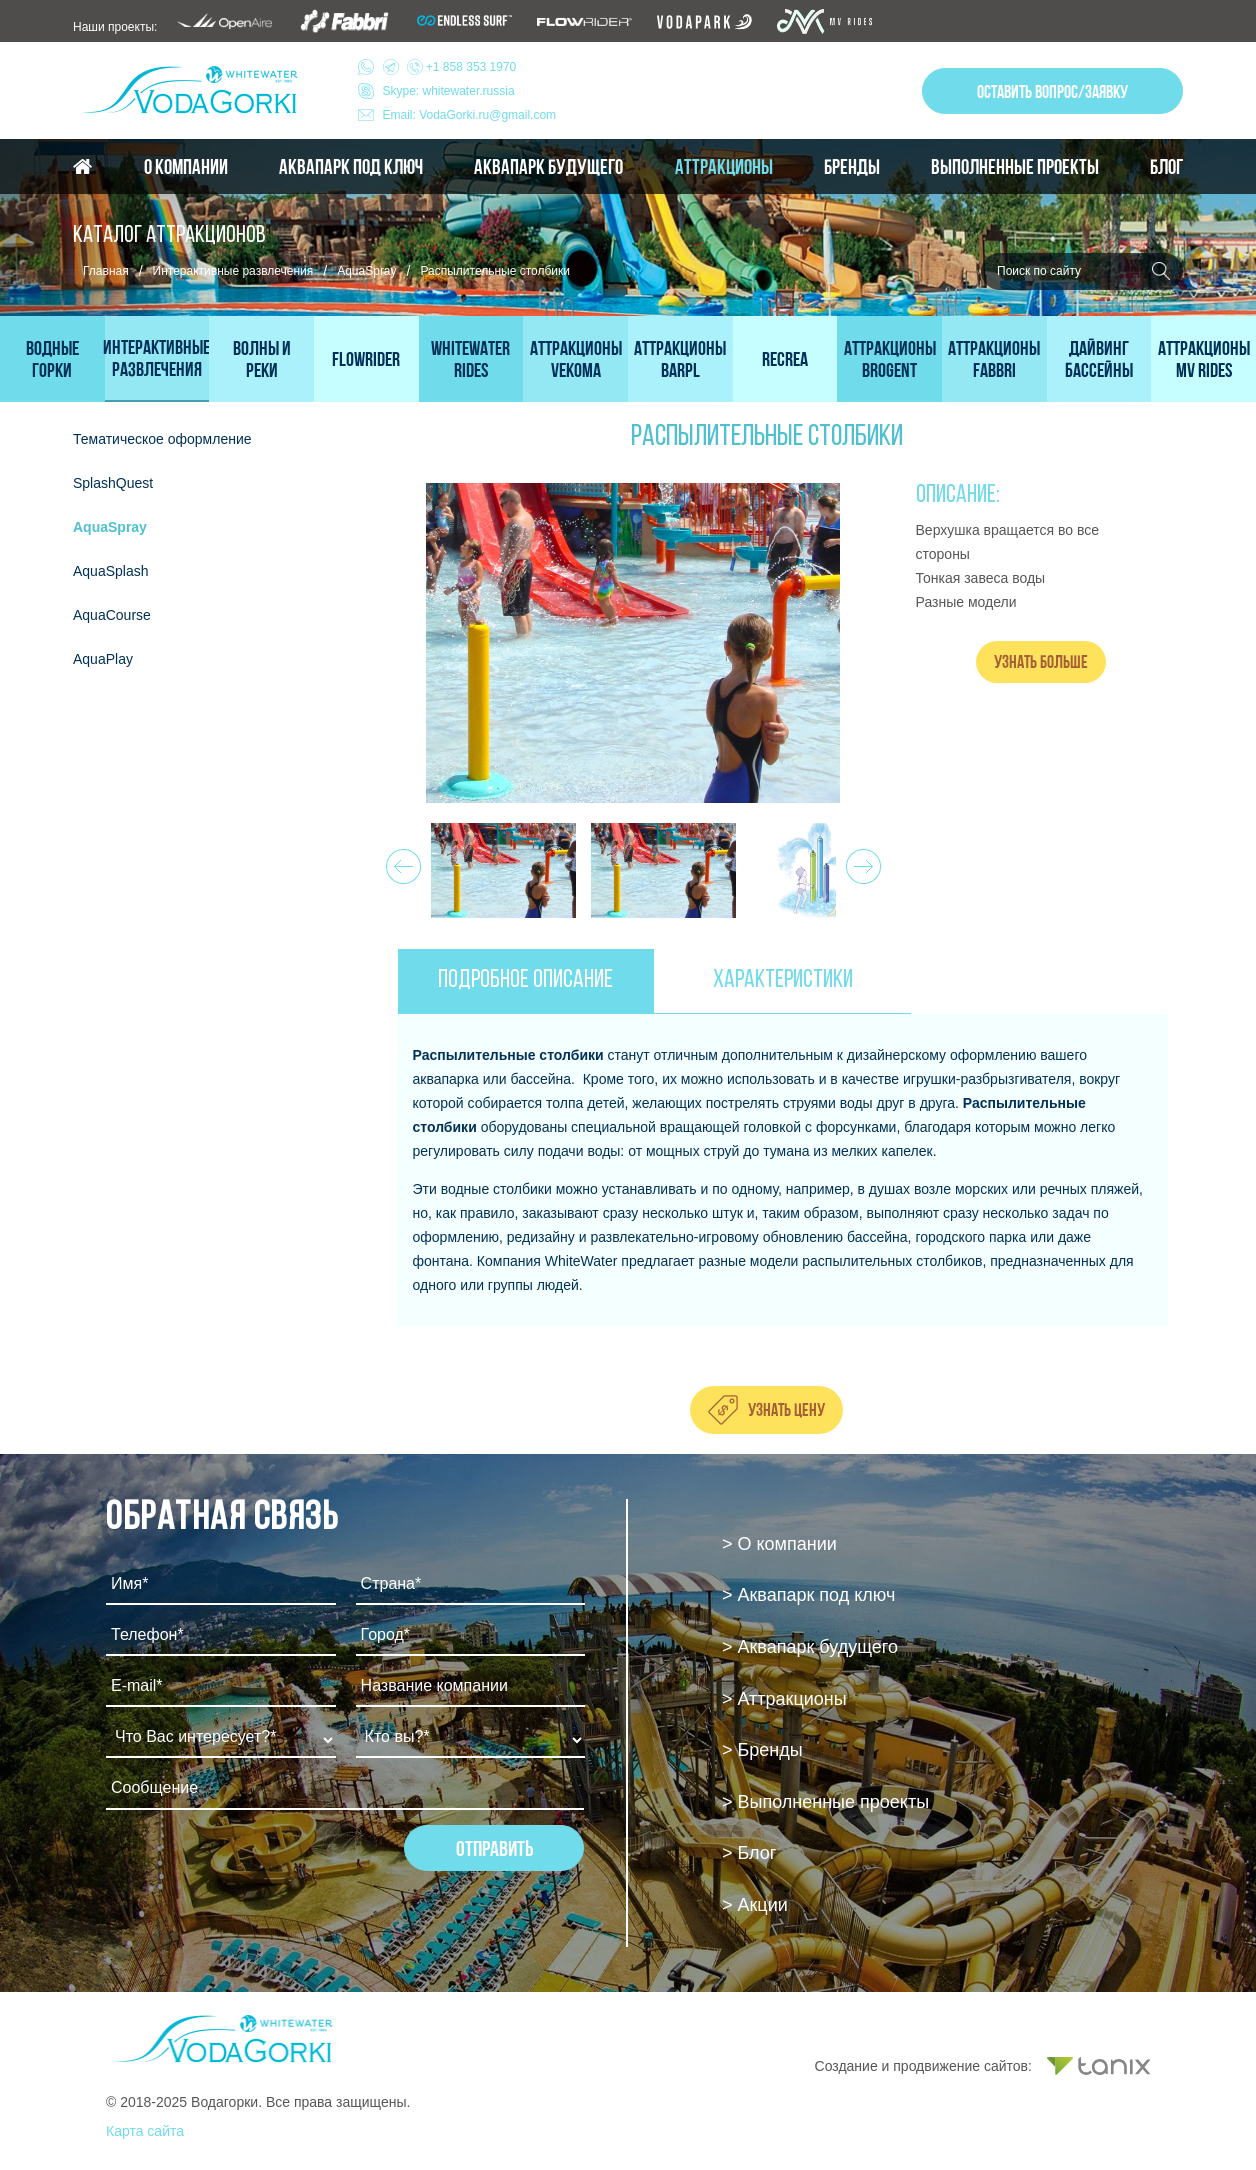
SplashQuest (113, 483)
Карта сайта (145, 2131)
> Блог (749, 1853)
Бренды (852, 167)
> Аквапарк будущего (810, 1647)
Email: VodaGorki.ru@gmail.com (470, 115)
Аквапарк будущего (548, 167)
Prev (400, 861)
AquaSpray (366, 271)
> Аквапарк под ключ (808, 1595)
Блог (1166, 167)
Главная (106, 271)
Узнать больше (1041, 661)
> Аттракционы (784, 1699)
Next (860, 861)
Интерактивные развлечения (233, 271)
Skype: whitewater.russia (449, 91)
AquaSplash (111, 571)
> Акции (755, 1905)
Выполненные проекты (1015, 167)
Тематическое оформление (162, 439)
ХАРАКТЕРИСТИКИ (783, 980)
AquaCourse (112, 615)
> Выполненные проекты (825, 1802)
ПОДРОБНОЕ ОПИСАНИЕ (525, 980)
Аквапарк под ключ (351, 167)
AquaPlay (103, 659)
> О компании (779, 1544)
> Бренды (762, 1750)
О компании (186, 167)
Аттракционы (724, 167)
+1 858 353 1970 (450, 67)
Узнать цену (786, 1409)
